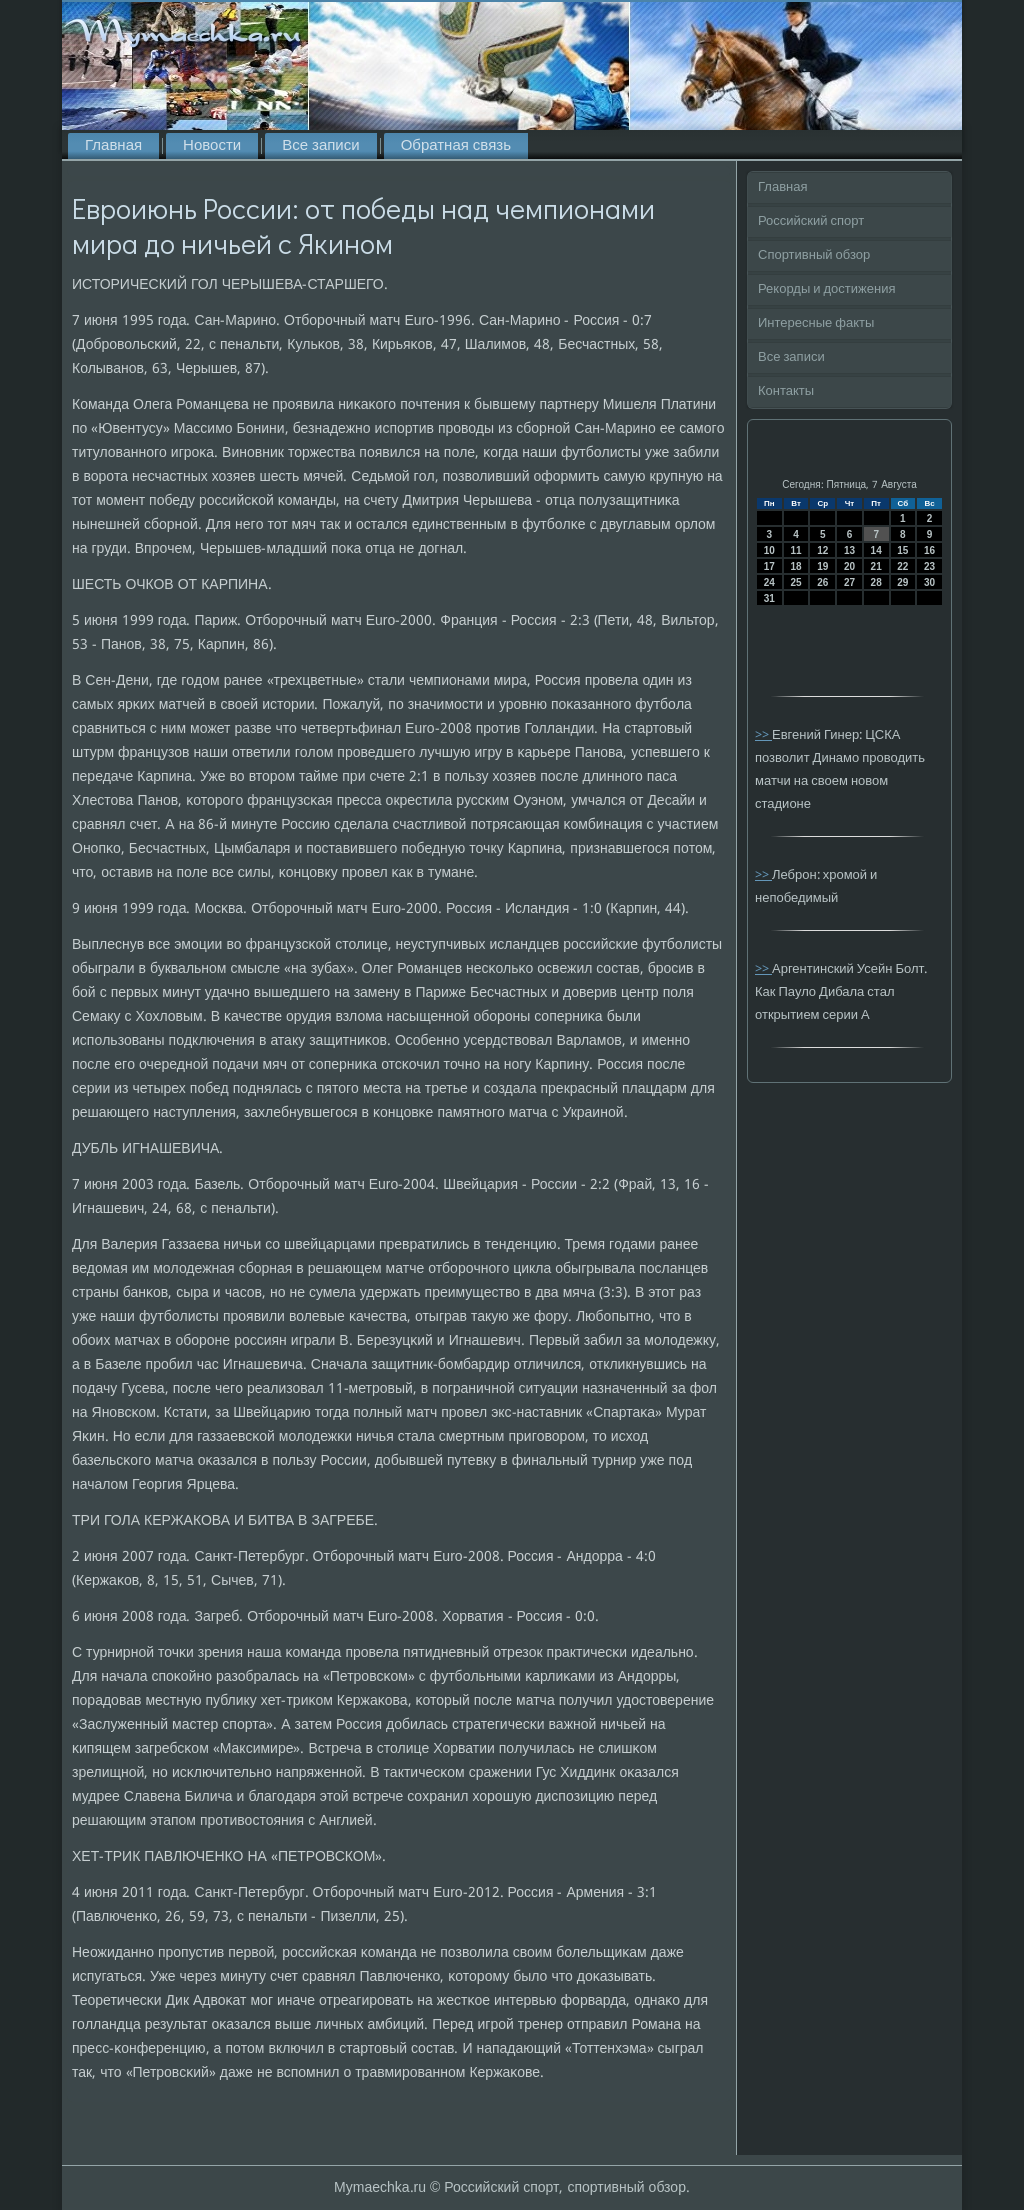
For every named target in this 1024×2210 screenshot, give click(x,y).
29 (902, 582)
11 (795, 550)
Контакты (786, 391)
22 (902, 566)
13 (849, 550)
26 (822, 582)
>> (763, 735)
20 (849, 566)
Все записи (320, 146)
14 (876, 550)
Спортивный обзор (814, 255)
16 (929, 550)
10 (769, 550)
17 (769, 566)
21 (876, 566)
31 (769, 598)
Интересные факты (816, 323)
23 (929, 566)
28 (876, 582)
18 (795, 566)
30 (929, 582)
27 (849, 582)
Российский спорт (811, 221)
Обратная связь (456, 146)
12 (822, 550)
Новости (212, 146)
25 (795, 582)
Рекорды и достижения (826, 289)
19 (822, 566)
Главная (113, 146)
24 (769, 582)
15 (902, 550)
